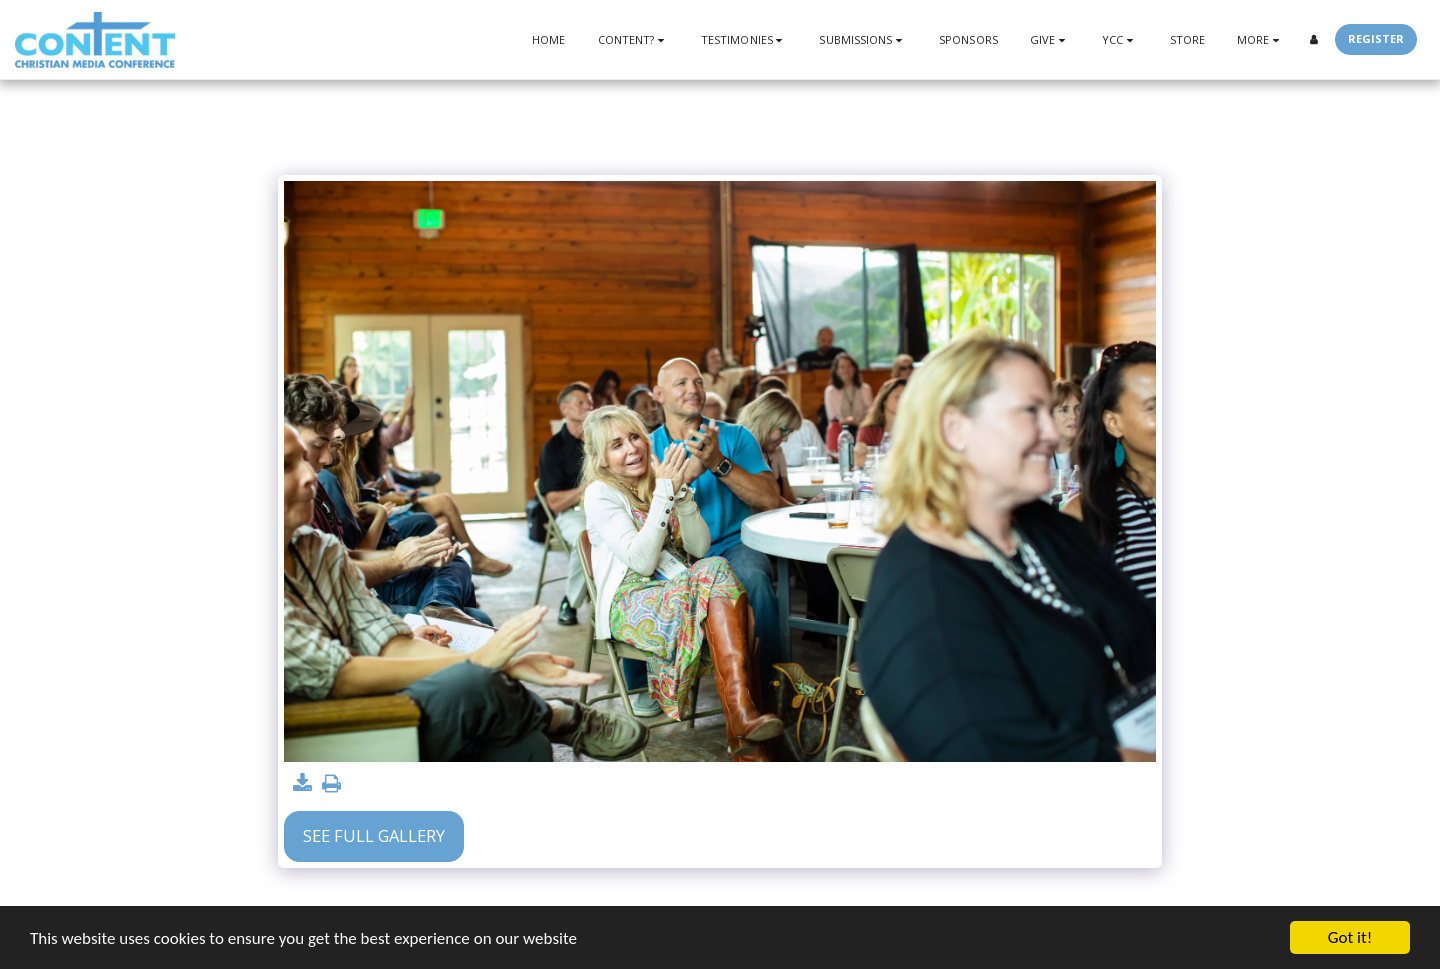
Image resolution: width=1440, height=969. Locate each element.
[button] (633, 39)
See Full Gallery (374, 835)
